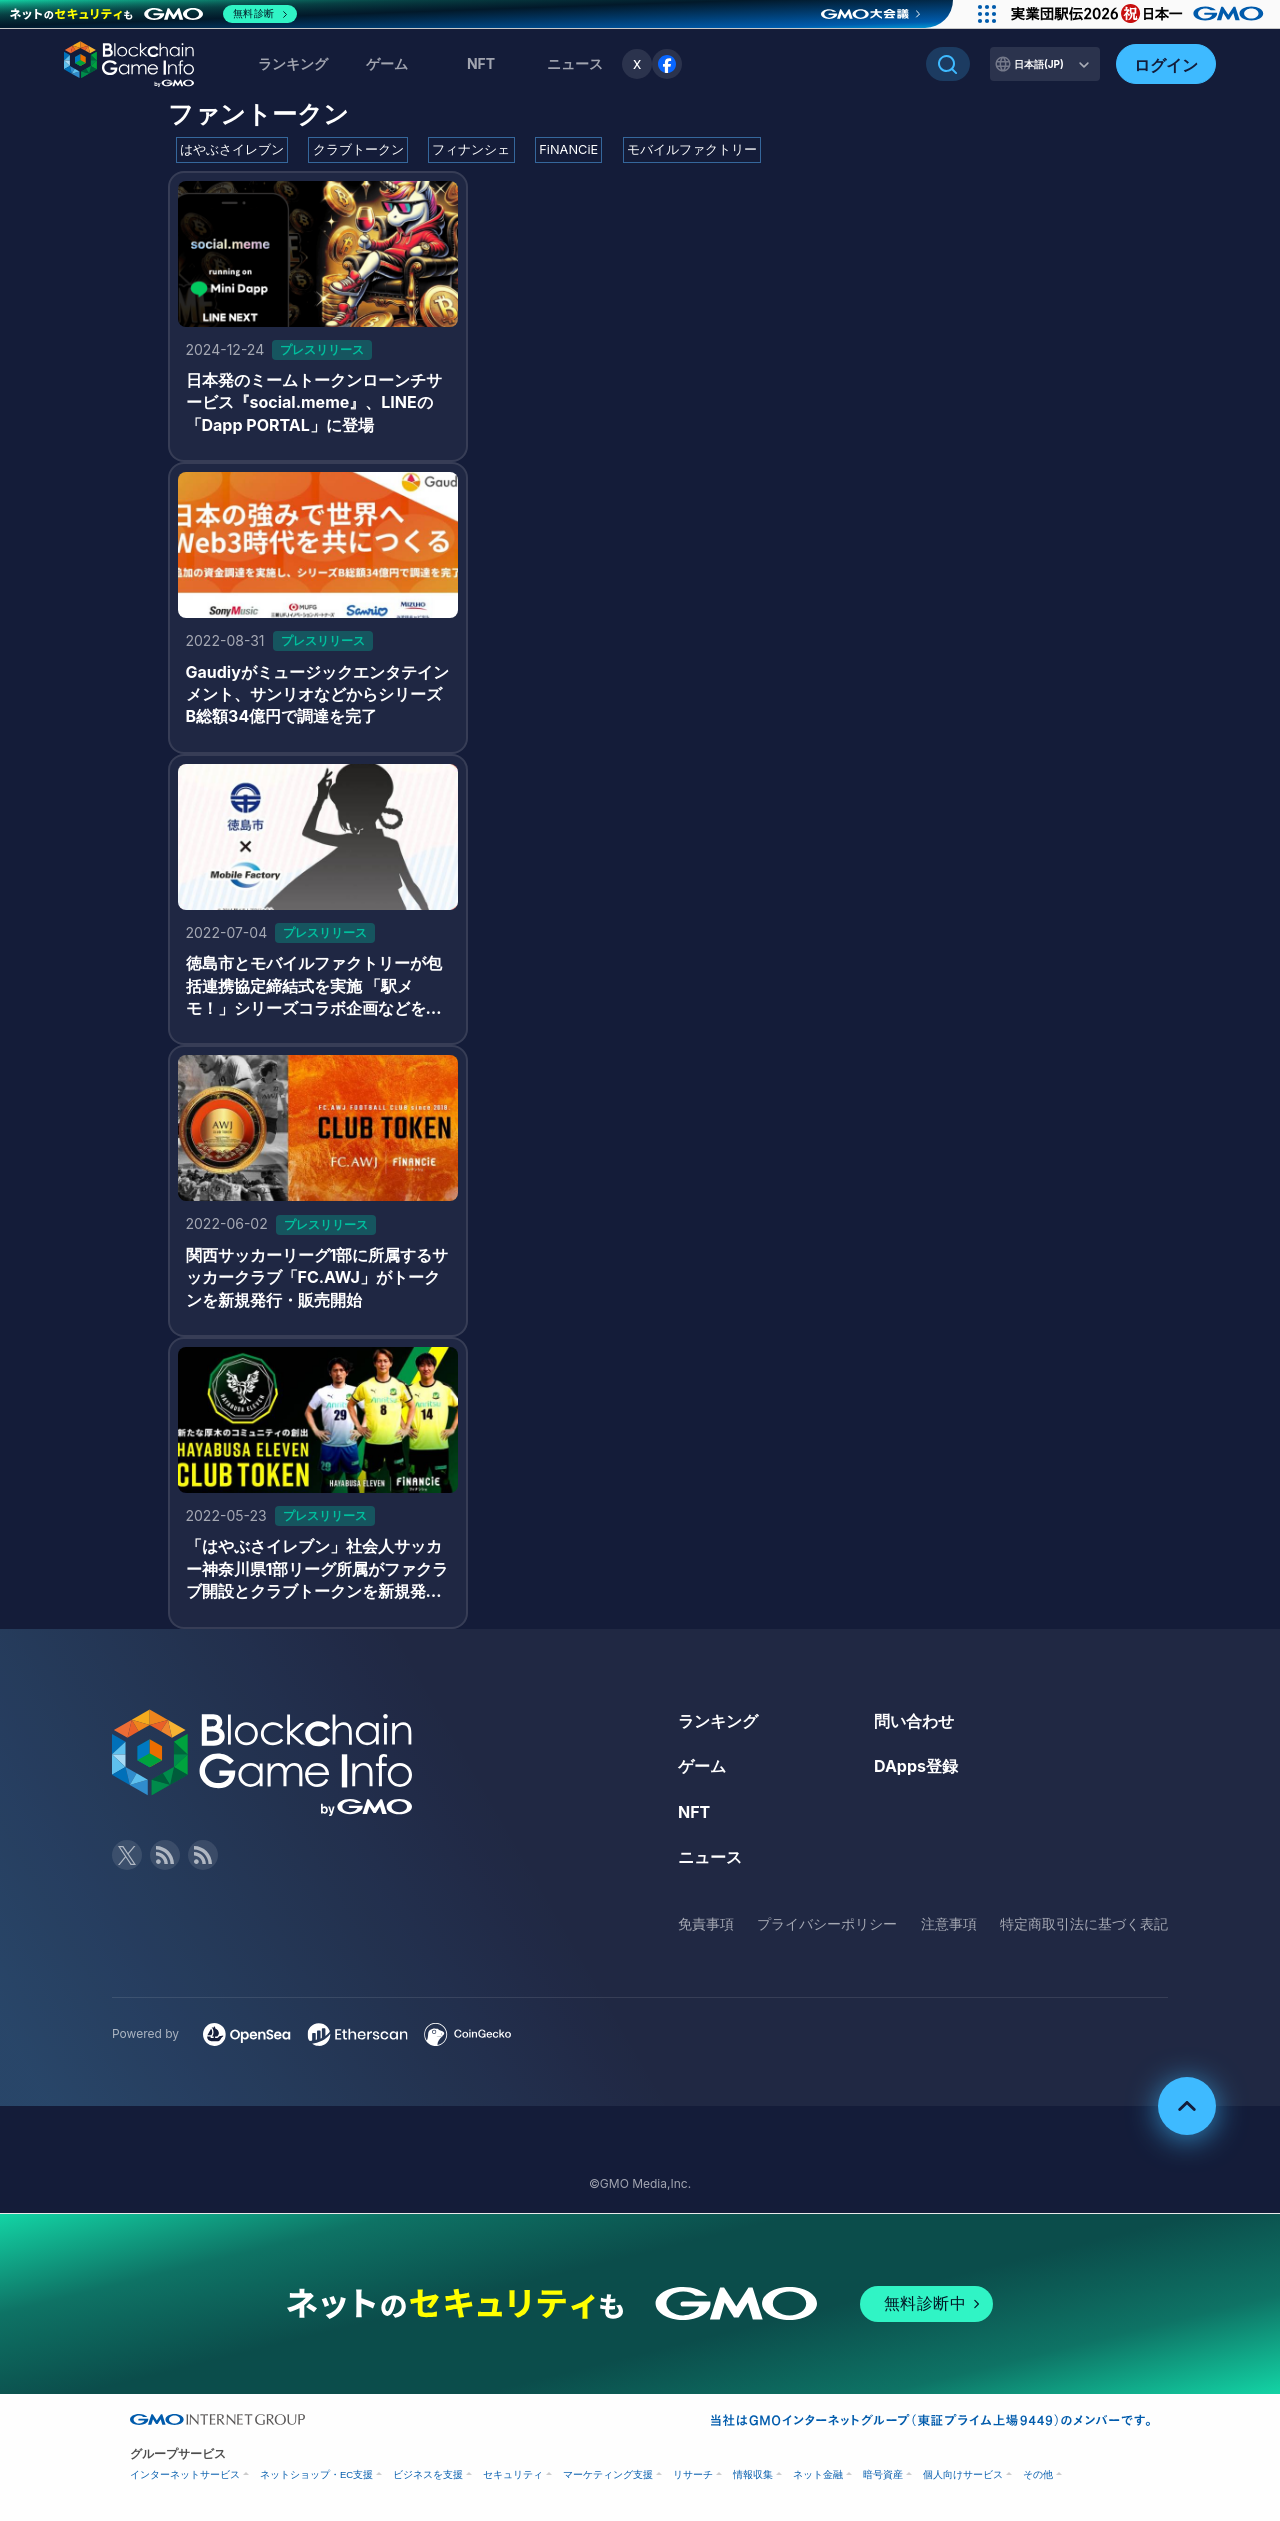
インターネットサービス (185, 2474)
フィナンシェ (471, 149)
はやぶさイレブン (232, 149)
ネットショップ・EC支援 (316, 2474)
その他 (1038, 2474)
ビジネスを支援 (428, 2474)
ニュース (710, 1857)
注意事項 (949, 1923)
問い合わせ (914, 1721)
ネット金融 (818, 2474)
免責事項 (706, 1923)
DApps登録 (916, 1766)
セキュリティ (513, 2474)
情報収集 (753, 2474)
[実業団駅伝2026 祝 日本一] (1140, 14)
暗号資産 (883, 2474)
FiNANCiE (568, 149)
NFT (481, 63)
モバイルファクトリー (692, 149)
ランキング (293, 63)
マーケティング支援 (608, 2474)
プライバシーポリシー (827, 1923)
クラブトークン (358, 149)
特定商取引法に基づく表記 (1084, 1923)
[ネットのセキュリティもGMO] (153, 14)
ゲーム (387, 63)
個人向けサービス (963, 2474)
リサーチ (693, 2474)
